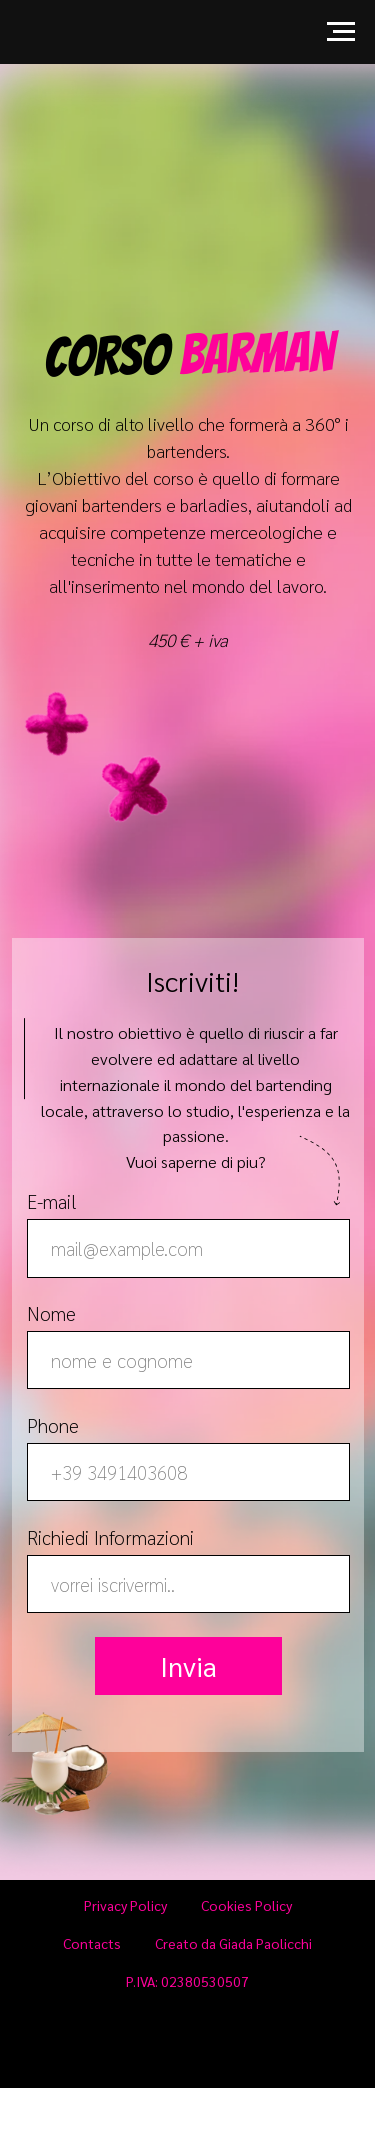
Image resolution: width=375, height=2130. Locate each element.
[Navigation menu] (341, 32)
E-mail (52, 1201)
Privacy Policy (125, 1905)
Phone (53, 1425)
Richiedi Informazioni (110, 1537)
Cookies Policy (246, 1905)
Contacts (92, 1943)
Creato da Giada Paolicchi (233, 1943)
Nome (51, 1313)
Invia (188, 1665)
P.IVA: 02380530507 (187, 1981)
